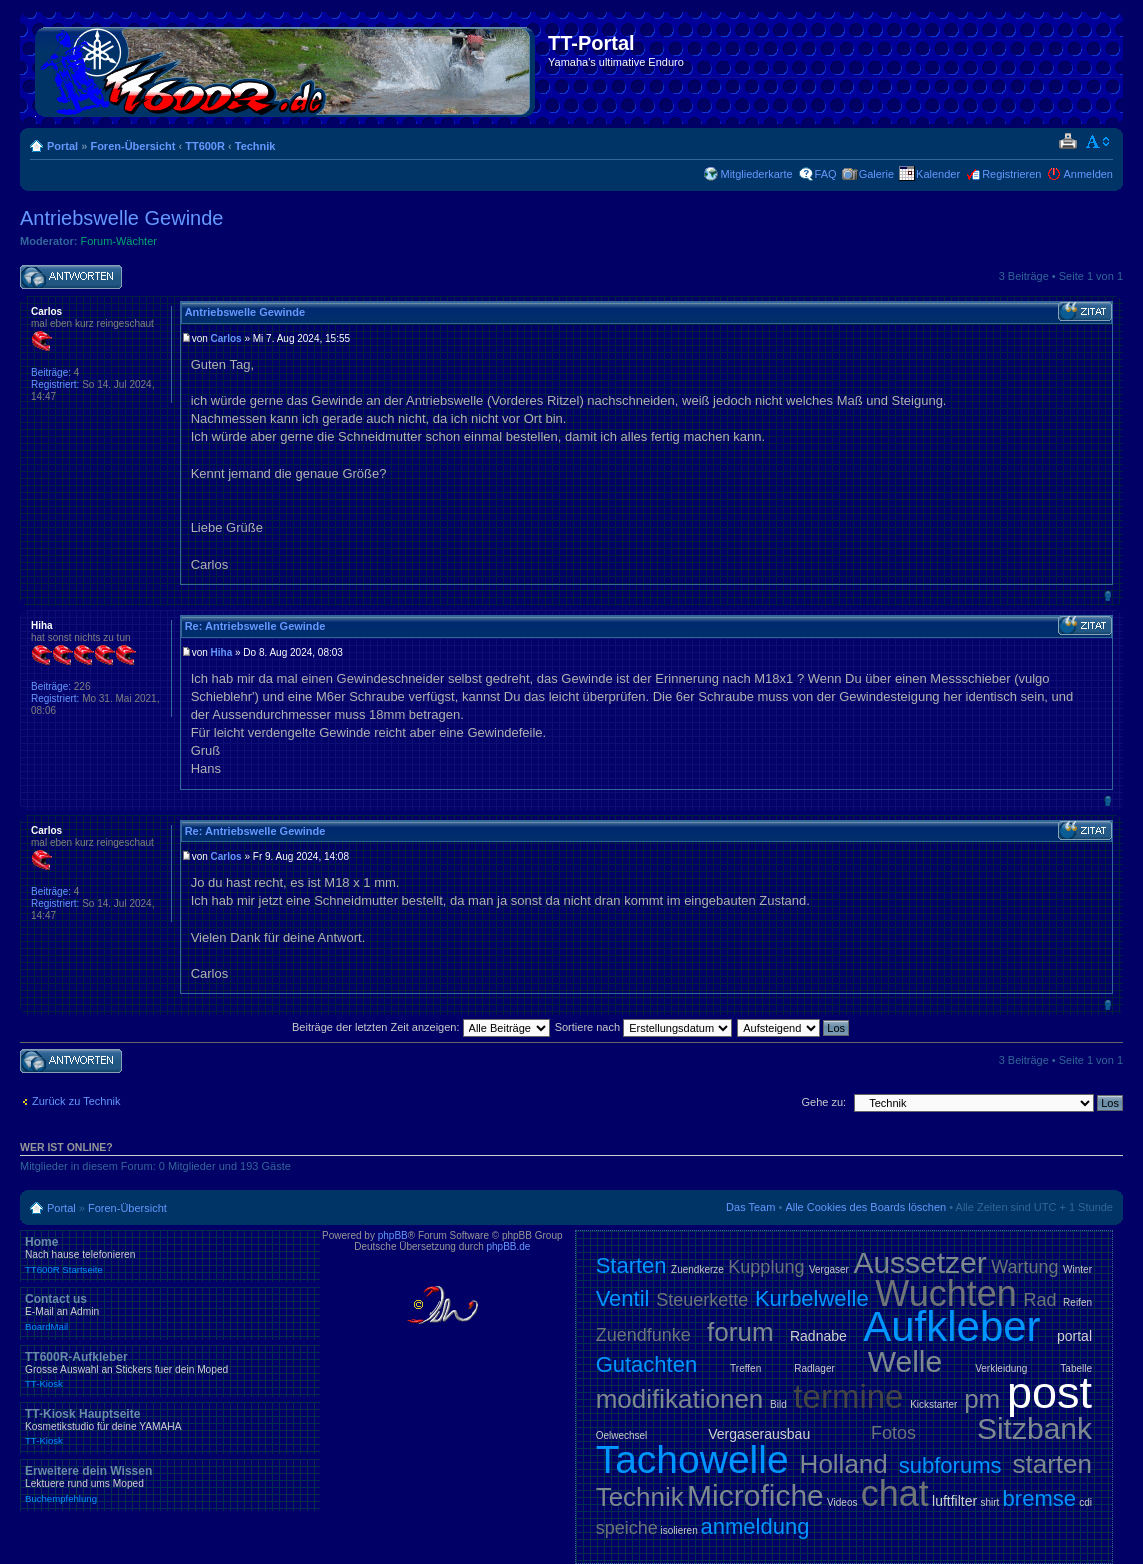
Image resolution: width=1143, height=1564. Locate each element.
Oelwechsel (622, 1435)
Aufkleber (951, 1326)
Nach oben (1107, 595)
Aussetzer (919, 1262)
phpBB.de (509, 1246)
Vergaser (829, 1269)
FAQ (826, 174)
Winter (1077, 1269)
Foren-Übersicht (132, 146)
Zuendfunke (643, 1335)
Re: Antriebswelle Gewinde (255, 626)
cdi (1085, 1502)
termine (848, 1396)
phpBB (393, 1235)
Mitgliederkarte (756, 174)
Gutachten (647, 1364)
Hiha (222, 652)
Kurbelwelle (812, 1298)
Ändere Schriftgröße (1098, 142)
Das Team (750, 1207)
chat (895, 1493)
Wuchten (945, 1293)
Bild (778, 1404)
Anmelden (1088, 174)
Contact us (170, 1312)
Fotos (893, 1433)
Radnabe (818, 1336)
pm (982, 1399)
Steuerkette (702, 1300)
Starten (631, 1265)
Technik (255, 146)
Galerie (876, 174)
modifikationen (680, 1399)
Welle (905, 1361)
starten (1053, 1464)
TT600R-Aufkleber (170, 1370)
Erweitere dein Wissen (170, 1484)
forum (740, 1332)
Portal (62, 146)
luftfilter (954, 1501)
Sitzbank (1034, 1428)
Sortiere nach (643, 1027)
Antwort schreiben (71, 277)
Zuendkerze (697, 1269)
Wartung (1024, 1267)
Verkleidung (1001, 1368)
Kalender (938, 174)
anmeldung (755, 1526)
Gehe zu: (823, 1102)
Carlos (226, 338)
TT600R (205, 146)
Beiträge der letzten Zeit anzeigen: (421, 1027)
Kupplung (766, 1267)
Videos (842, 1502)
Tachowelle (692, 1459)
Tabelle (1076, 1368)
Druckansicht (1067, 142)
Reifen (1077, 1302)
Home (170, 1255)
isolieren (678, 1530)
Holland (844, 1464)
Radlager (814, 1368)
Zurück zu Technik (76, 1101)
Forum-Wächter (119, 241)
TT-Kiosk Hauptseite (170, 1427)
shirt (989, 1502)
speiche (627, 1528)
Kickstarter (933, 1404)
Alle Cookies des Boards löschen (865, 1207)
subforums (950, 1465)
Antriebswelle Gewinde (121, 218)
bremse (1039, 1498)
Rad (1039, 1300)
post (1049, 1392)
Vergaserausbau (759, 1434)
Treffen (745, 1368)
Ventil (623, 1298)
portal (1074, 1336)
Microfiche (755, 1495)
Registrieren (1011, 174)
